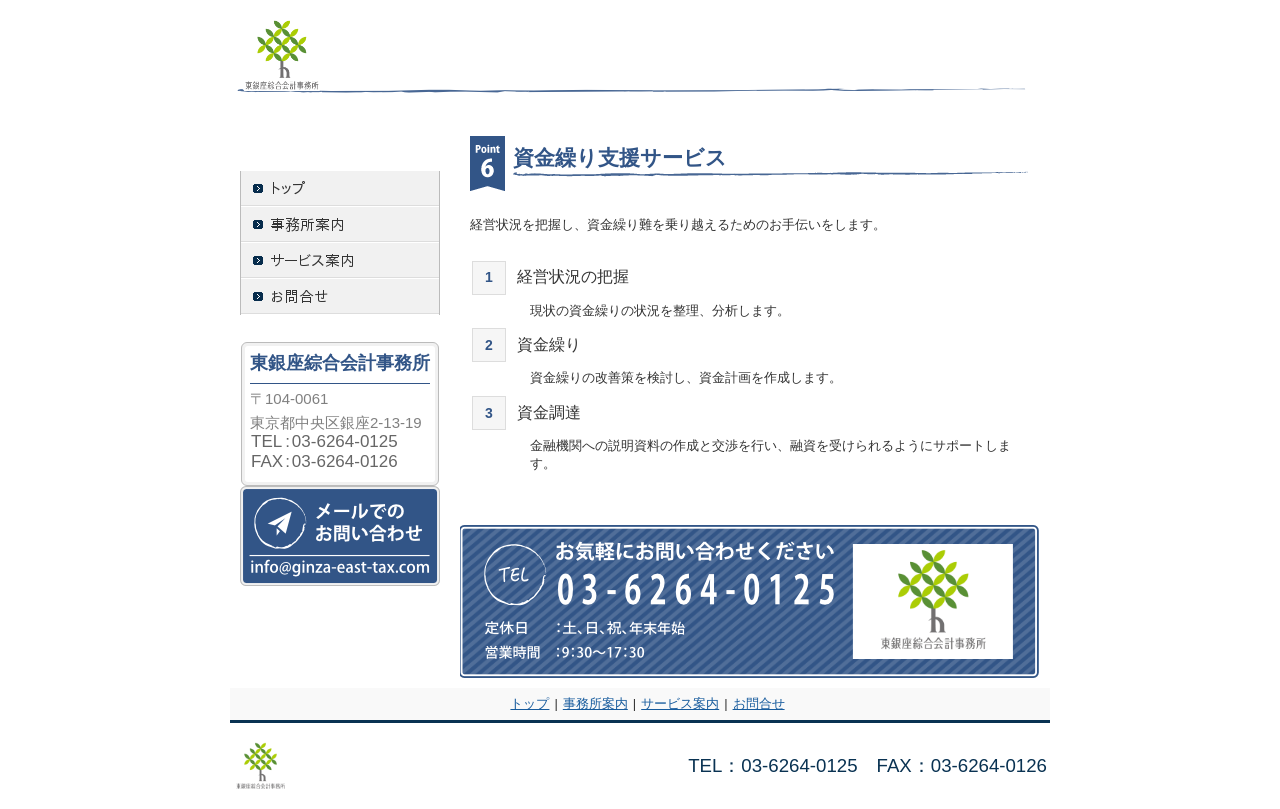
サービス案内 (680, 703)
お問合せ (759, 703)
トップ (529, 703)
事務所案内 (595, 703)
